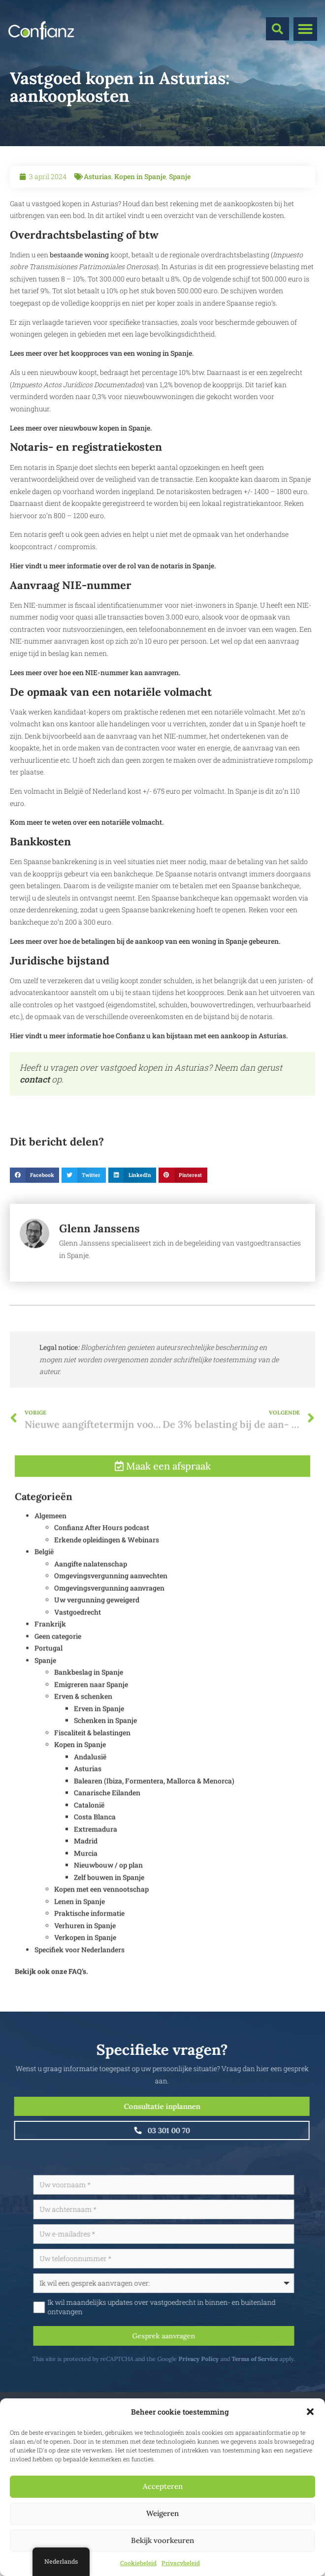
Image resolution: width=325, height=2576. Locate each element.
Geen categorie (57, 1658)
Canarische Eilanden (107, 1815)
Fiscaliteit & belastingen (92, 1754)
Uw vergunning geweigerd (96, 1622)
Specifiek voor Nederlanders (79, 1971)
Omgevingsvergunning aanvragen (109, 1609)
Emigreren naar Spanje (91, 1706)
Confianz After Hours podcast (101, 1549)
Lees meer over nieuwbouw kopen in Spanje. (81, 428)
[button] (310, 2412)
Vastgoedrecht (77, 1634)
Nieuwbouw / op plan (108, 1887)
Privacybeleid (181, 2563)
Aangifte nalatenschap (90, 1585)
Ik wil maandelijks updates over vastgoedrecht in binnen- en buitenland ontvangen (188, 2307)
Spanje (180, 176)
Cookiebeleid (138, 2563)
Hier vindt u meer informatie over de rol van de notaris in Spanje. (113, 565)
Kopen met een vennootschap (101, 1911)
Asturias (97, 176)
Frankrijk (50, 1646)
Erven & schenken (83, 1718)
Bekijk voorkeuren (162, 2540)
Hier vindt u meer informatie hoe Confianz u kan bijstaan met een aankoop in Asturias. (149, 1035)
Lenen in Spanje (79, 1923)
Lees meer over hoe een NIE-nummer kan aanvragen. (95, 672)
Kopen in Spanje (140, 176)
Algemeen (50, 1537)
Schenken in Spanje (105, 1742)
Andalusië (90, 1778)
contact (35, 1079)
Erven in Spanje (99, 1730)
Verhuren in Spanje (85, 1947)
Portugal (48, 1670)
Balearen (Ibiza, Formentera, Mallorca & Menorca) (154, 1802)
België (44, 1574)
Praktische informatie (89, 1935)
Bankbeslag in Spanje (88, 1694)
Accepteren (163, 2486)
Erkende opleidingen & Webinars (106, 1561)
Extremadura (95, 1851)
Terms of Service (281, 2358)
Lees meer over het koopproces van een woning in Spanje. (102, 353)
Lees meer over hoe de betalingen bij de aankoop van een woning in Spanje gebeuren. (145, 941)
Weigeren (162, 2513)
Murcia (86, 1875)
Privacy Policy (225, 2358)
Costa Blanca (95, 1839)
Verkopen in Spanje (85, 1959)
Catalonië (89, 1826)
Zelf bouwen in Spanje (109, 1899)
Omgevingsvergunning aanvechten (110, 1598)
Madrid (86, 1863)
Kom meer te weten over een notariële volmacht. (86, 822)
